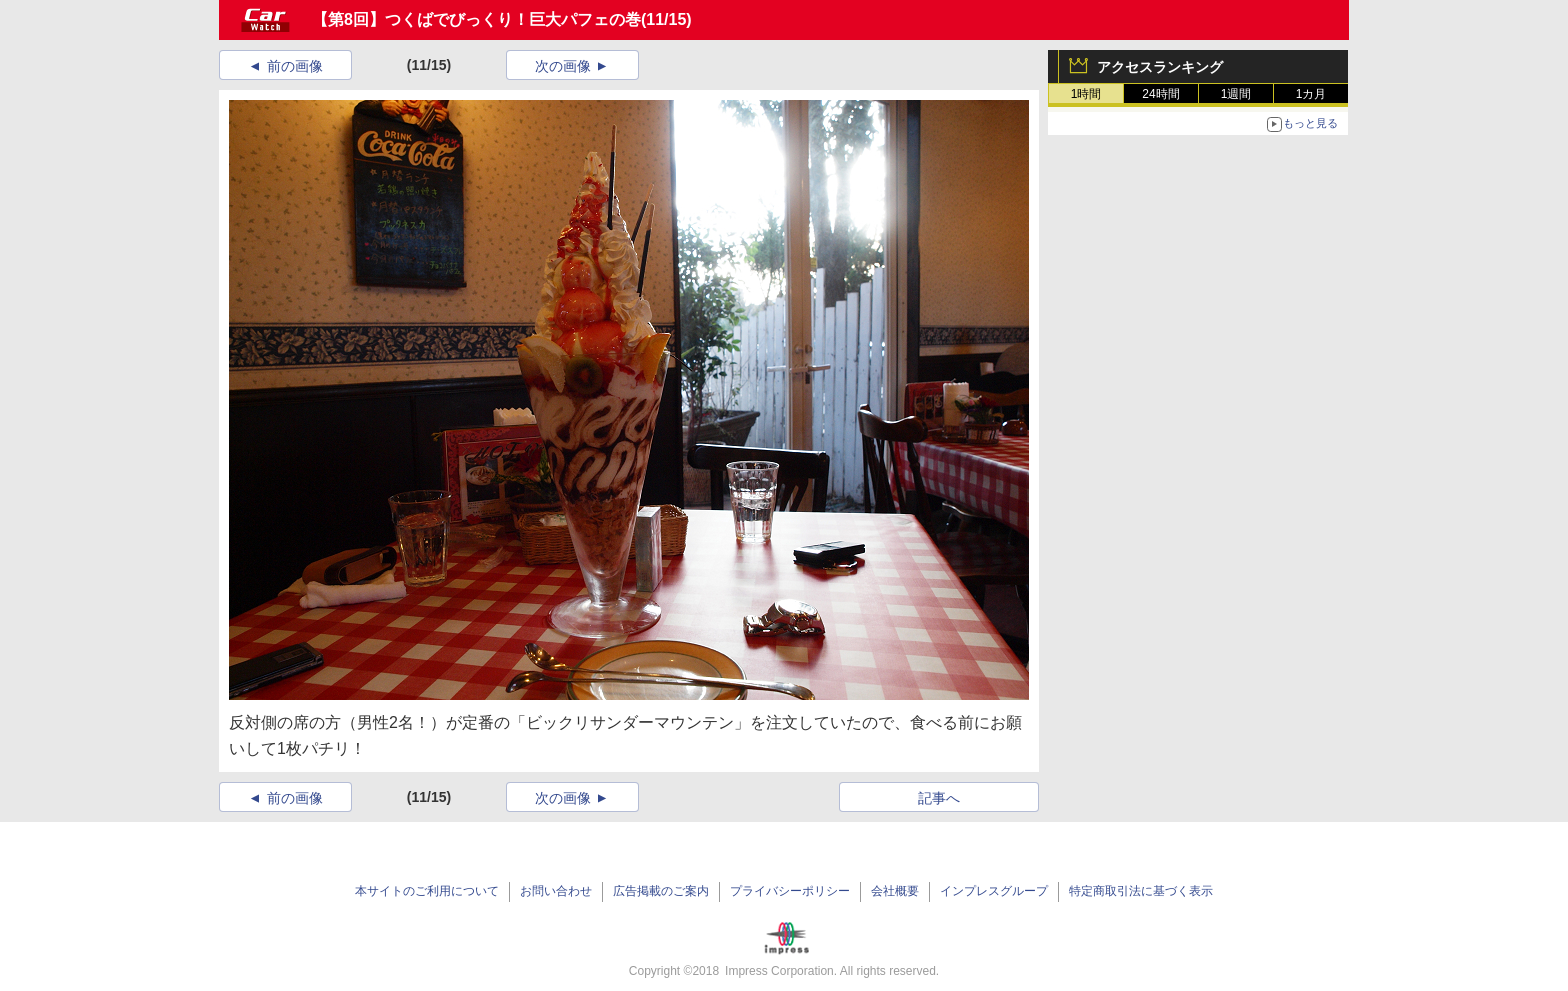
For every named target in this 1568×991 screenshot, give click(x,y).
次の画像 (563, 66)
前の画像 (295, 66)
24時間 (1160, 94)
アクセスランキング (1160, 67)
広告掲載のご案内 (661, 891)
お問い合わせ (556, 891)
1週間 (1236, 94)
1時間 (1086, 94)
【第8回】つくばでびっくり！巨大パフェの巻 (476, 19)
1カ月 (1311, 94)
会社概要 (895, 891)
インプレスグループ (994, 891)
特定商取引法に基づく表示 (1141, 891)
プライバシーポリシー (790, 891)
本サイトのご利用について (427, 891)
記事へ (939, 798)
